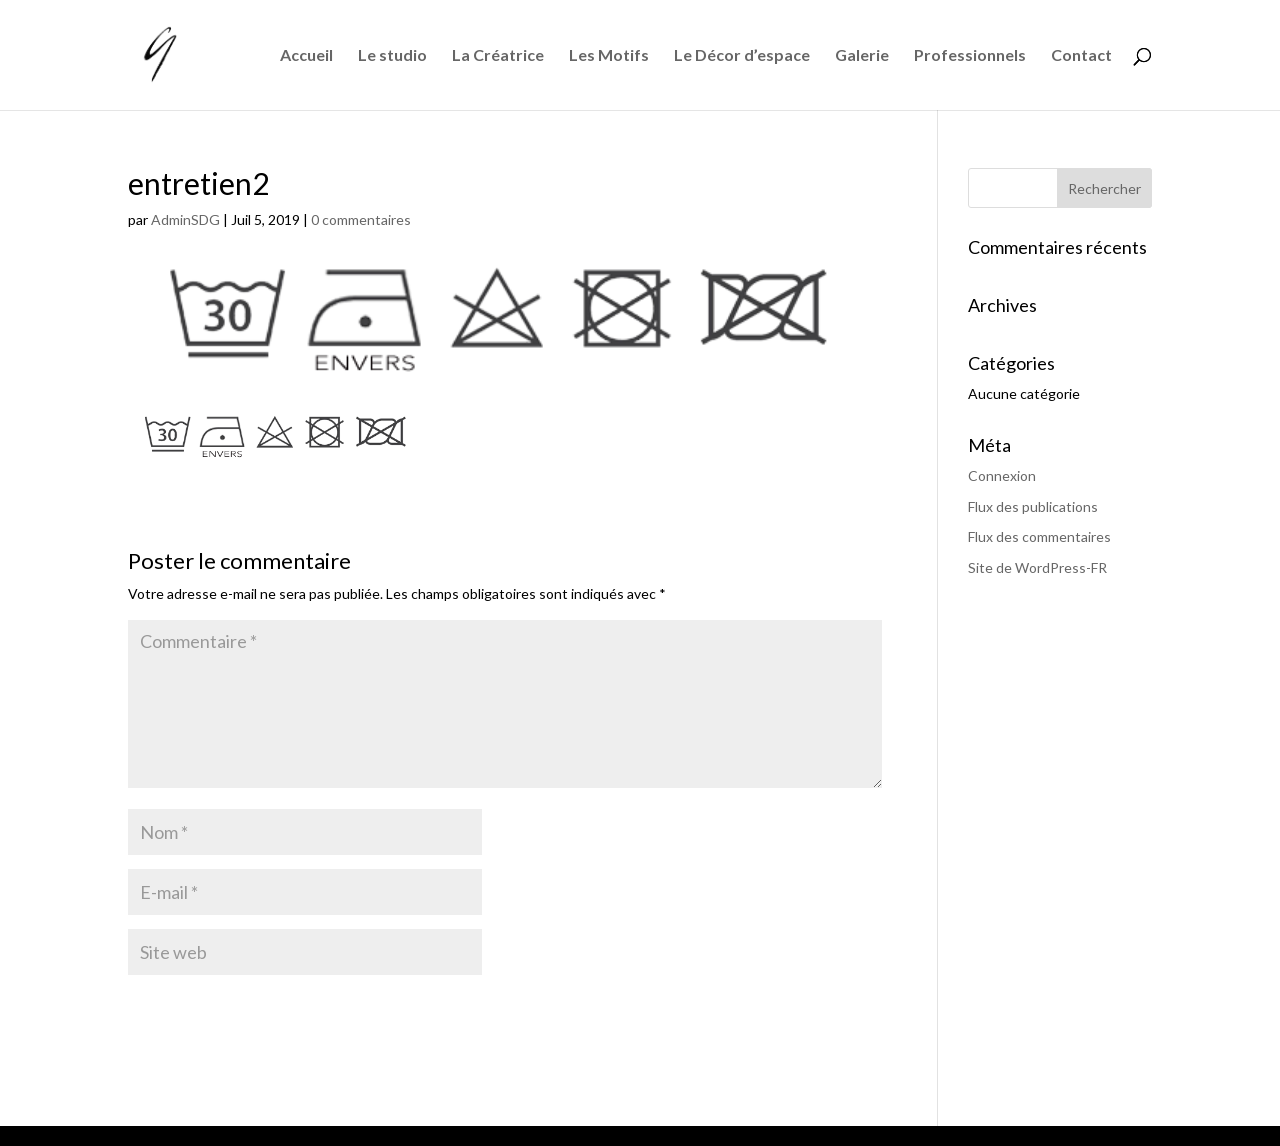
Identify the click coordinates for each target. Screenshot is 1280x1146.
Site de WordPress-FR (1037, 567)
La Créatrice (498, 56)
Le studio (392, 56)
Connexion (1002, 475)
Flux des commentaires (1039, 536)
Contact (1081, 56)
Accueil (306, 56)
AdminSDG (185, 219)
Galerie (862, 56)
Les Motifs (609, 56)
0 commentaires (361, 219)
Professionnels (970, 56)
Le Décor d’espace (742, 56)
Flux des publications (1033, 506)
